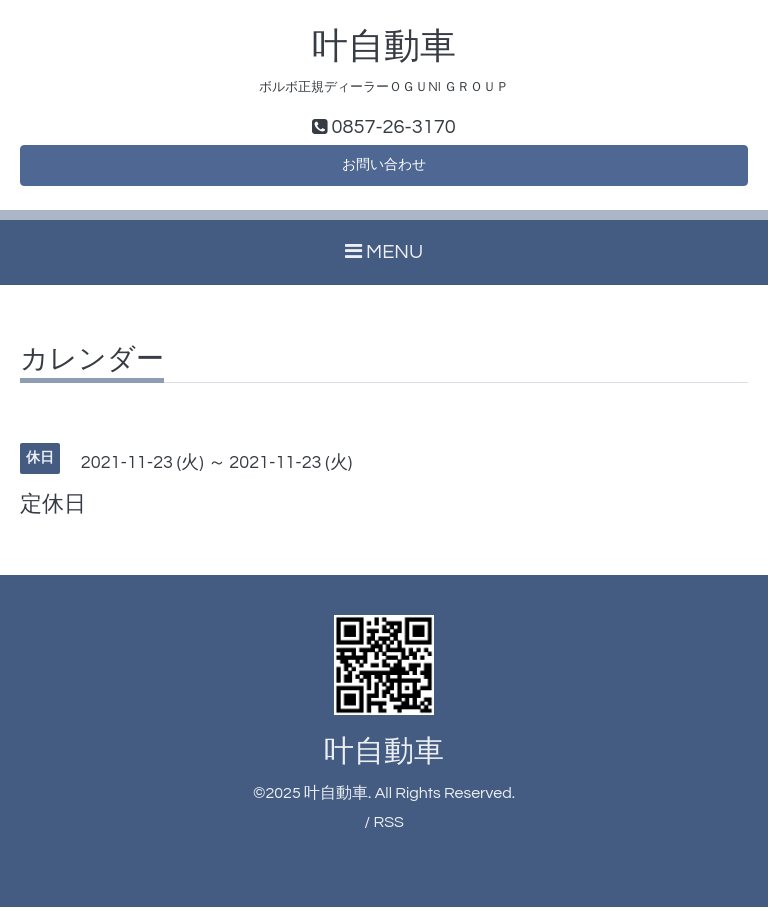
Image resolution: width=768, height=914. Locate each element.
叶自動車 (384, 47)
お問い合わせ (384, 170)
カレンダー (92, 367)
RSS (388, 830)
